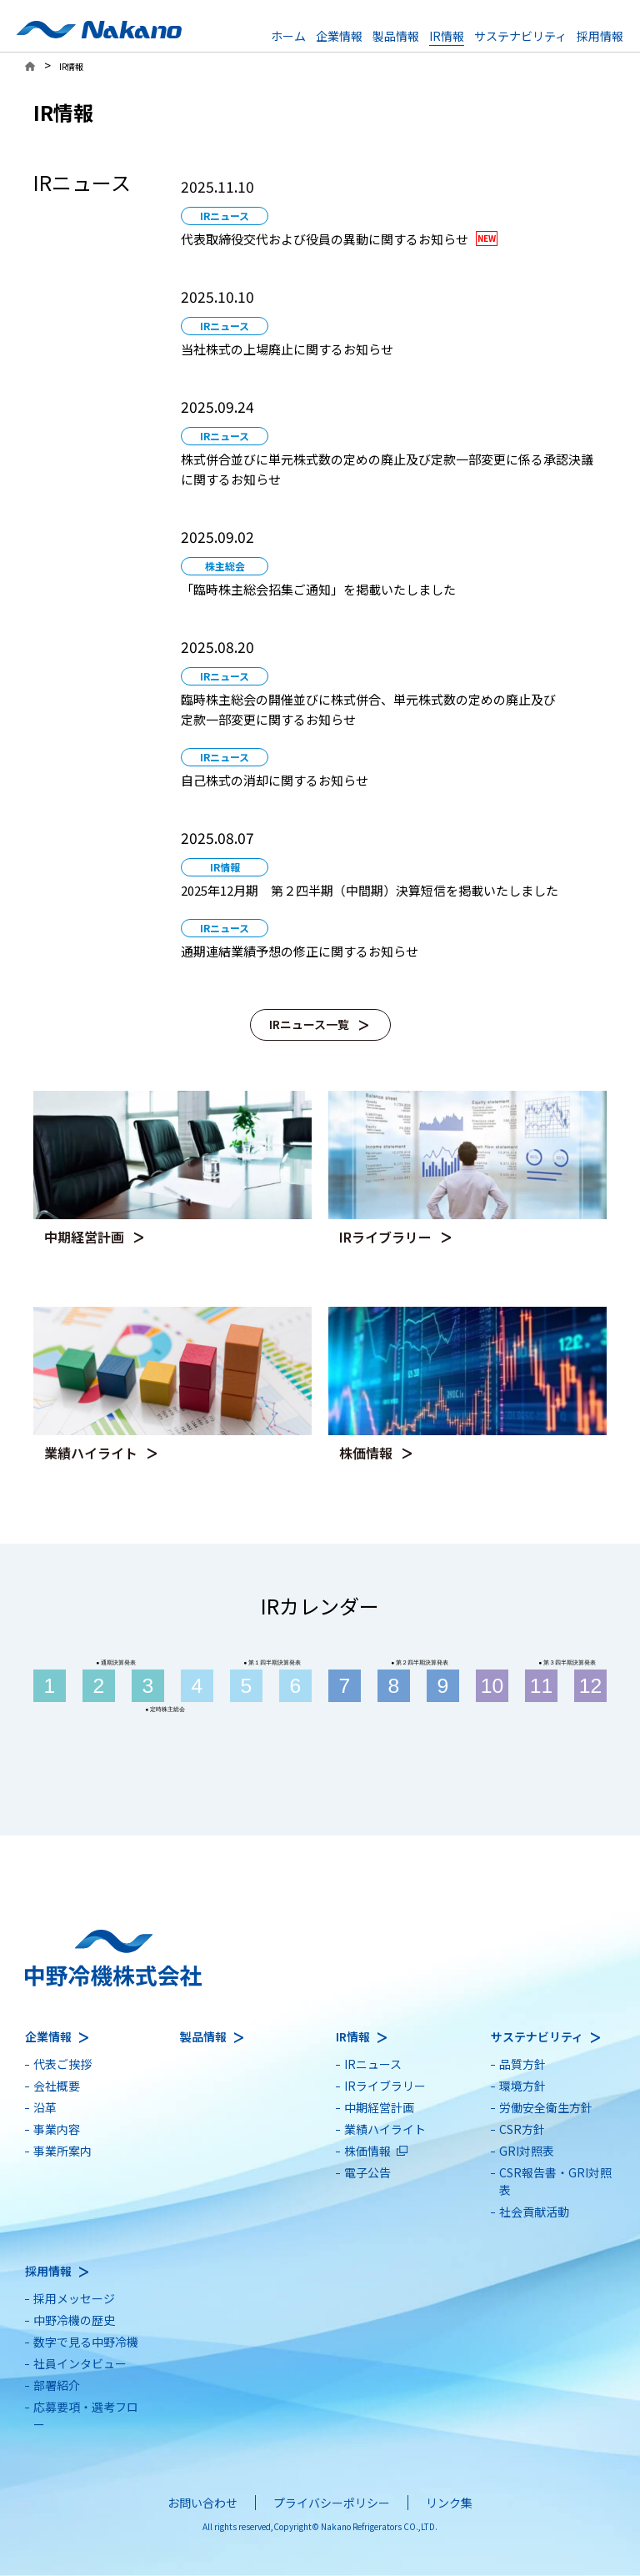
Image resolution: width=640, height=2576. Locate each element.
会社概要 (56, 2085)
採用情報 (600, 36)
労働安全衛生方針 (545, 2107)
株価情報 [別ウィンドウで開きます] (367, 2150)
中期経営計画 (379, 2107)
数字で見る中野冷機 (85, 2341)
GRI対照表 (526, 2150)
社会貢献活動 (534, 2211)
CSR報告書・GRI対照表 (555, 2181)
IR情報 (446, 36)
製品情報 (395, 36)
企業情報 (339, 36)
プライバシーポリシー (331, 2502)
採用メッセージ (74, 2298)
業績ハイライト (385, 2129)
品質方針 (522, 2064)
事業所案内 (62, 2150)
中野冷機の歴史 (74, 2320)
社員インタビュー (80, 2363)
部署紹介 (56, 2385)
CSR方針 (522, 2129)
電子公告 (367, 2172)
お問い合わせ (203, 2502)
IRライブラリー (385, 2085)
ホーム (288, 36)
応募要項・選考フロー (85, 2415)
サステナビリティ (520, 36)
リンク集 (449, 2502)
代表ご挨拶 (62, 2064)
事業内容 (56, 2129)
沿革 (45, 2107)
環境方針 (522, 2085)
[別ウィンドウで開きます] (389, 213)
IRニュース (373, 2064)
